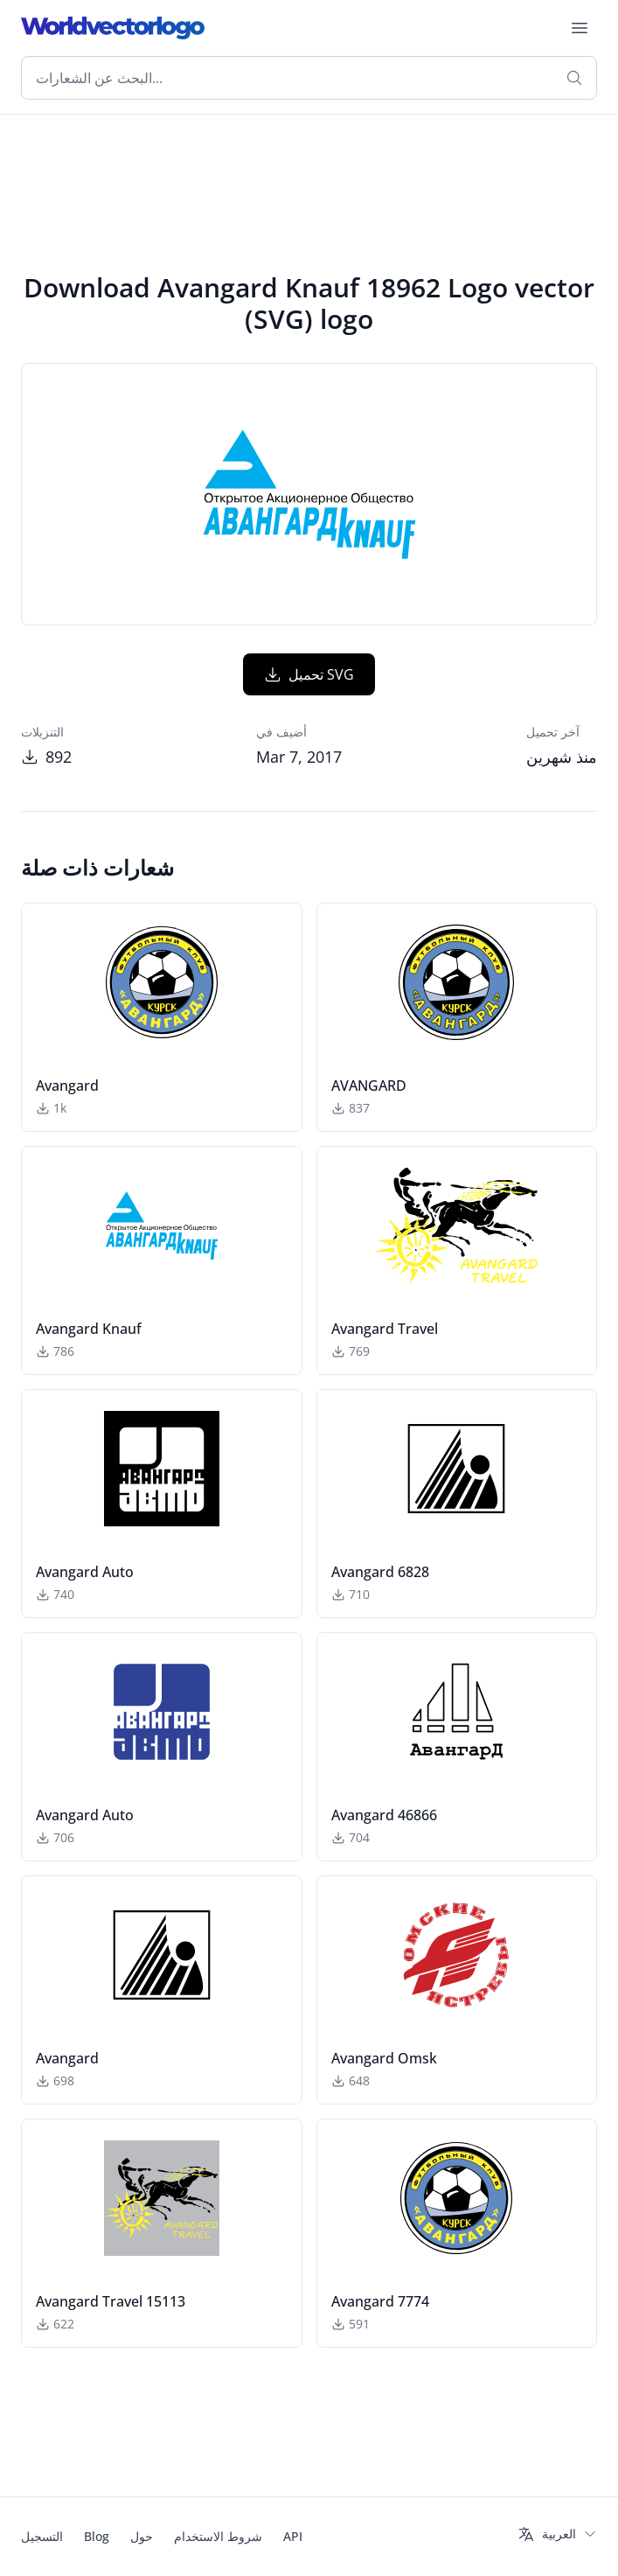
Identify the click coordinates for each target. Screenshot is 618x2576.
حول (141, 2536)
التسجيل (42, 2536)
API (292, 2536)
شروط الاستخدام (218, 2536)
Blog (96, 2536)
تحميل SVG (309, 674)
